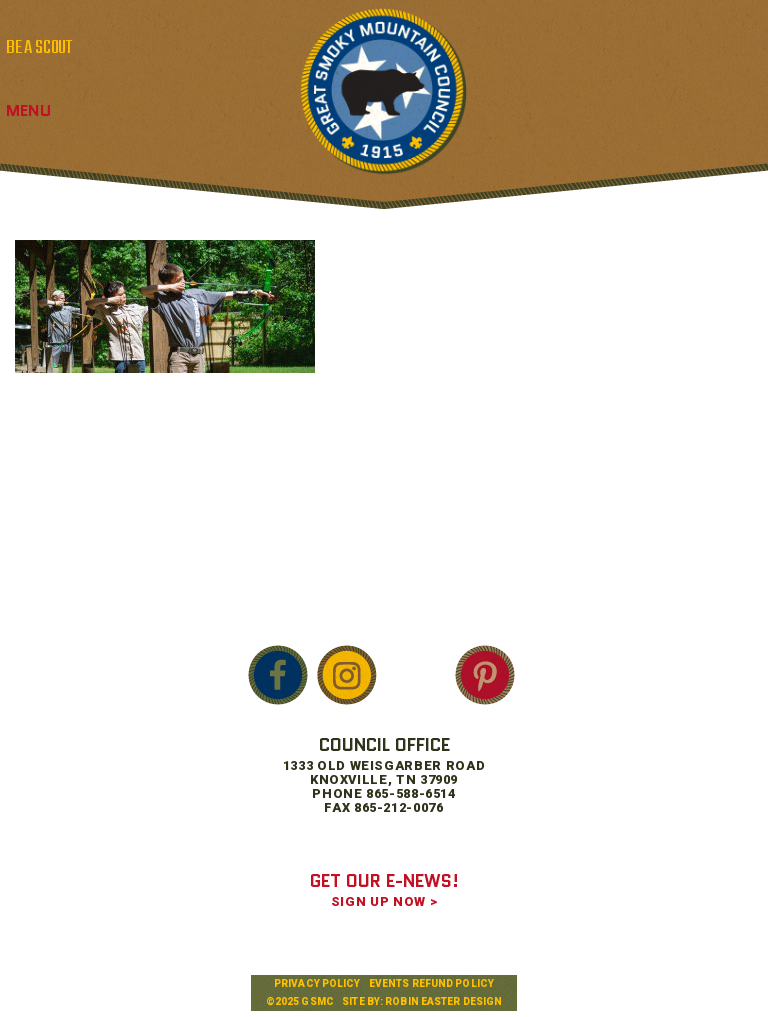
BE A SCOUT (39, 48)
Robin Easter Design (443, 1001)
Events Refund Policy (431, 983)
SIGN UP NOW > (384, 901)
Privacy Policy (317, 983)
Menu (28, 110)
